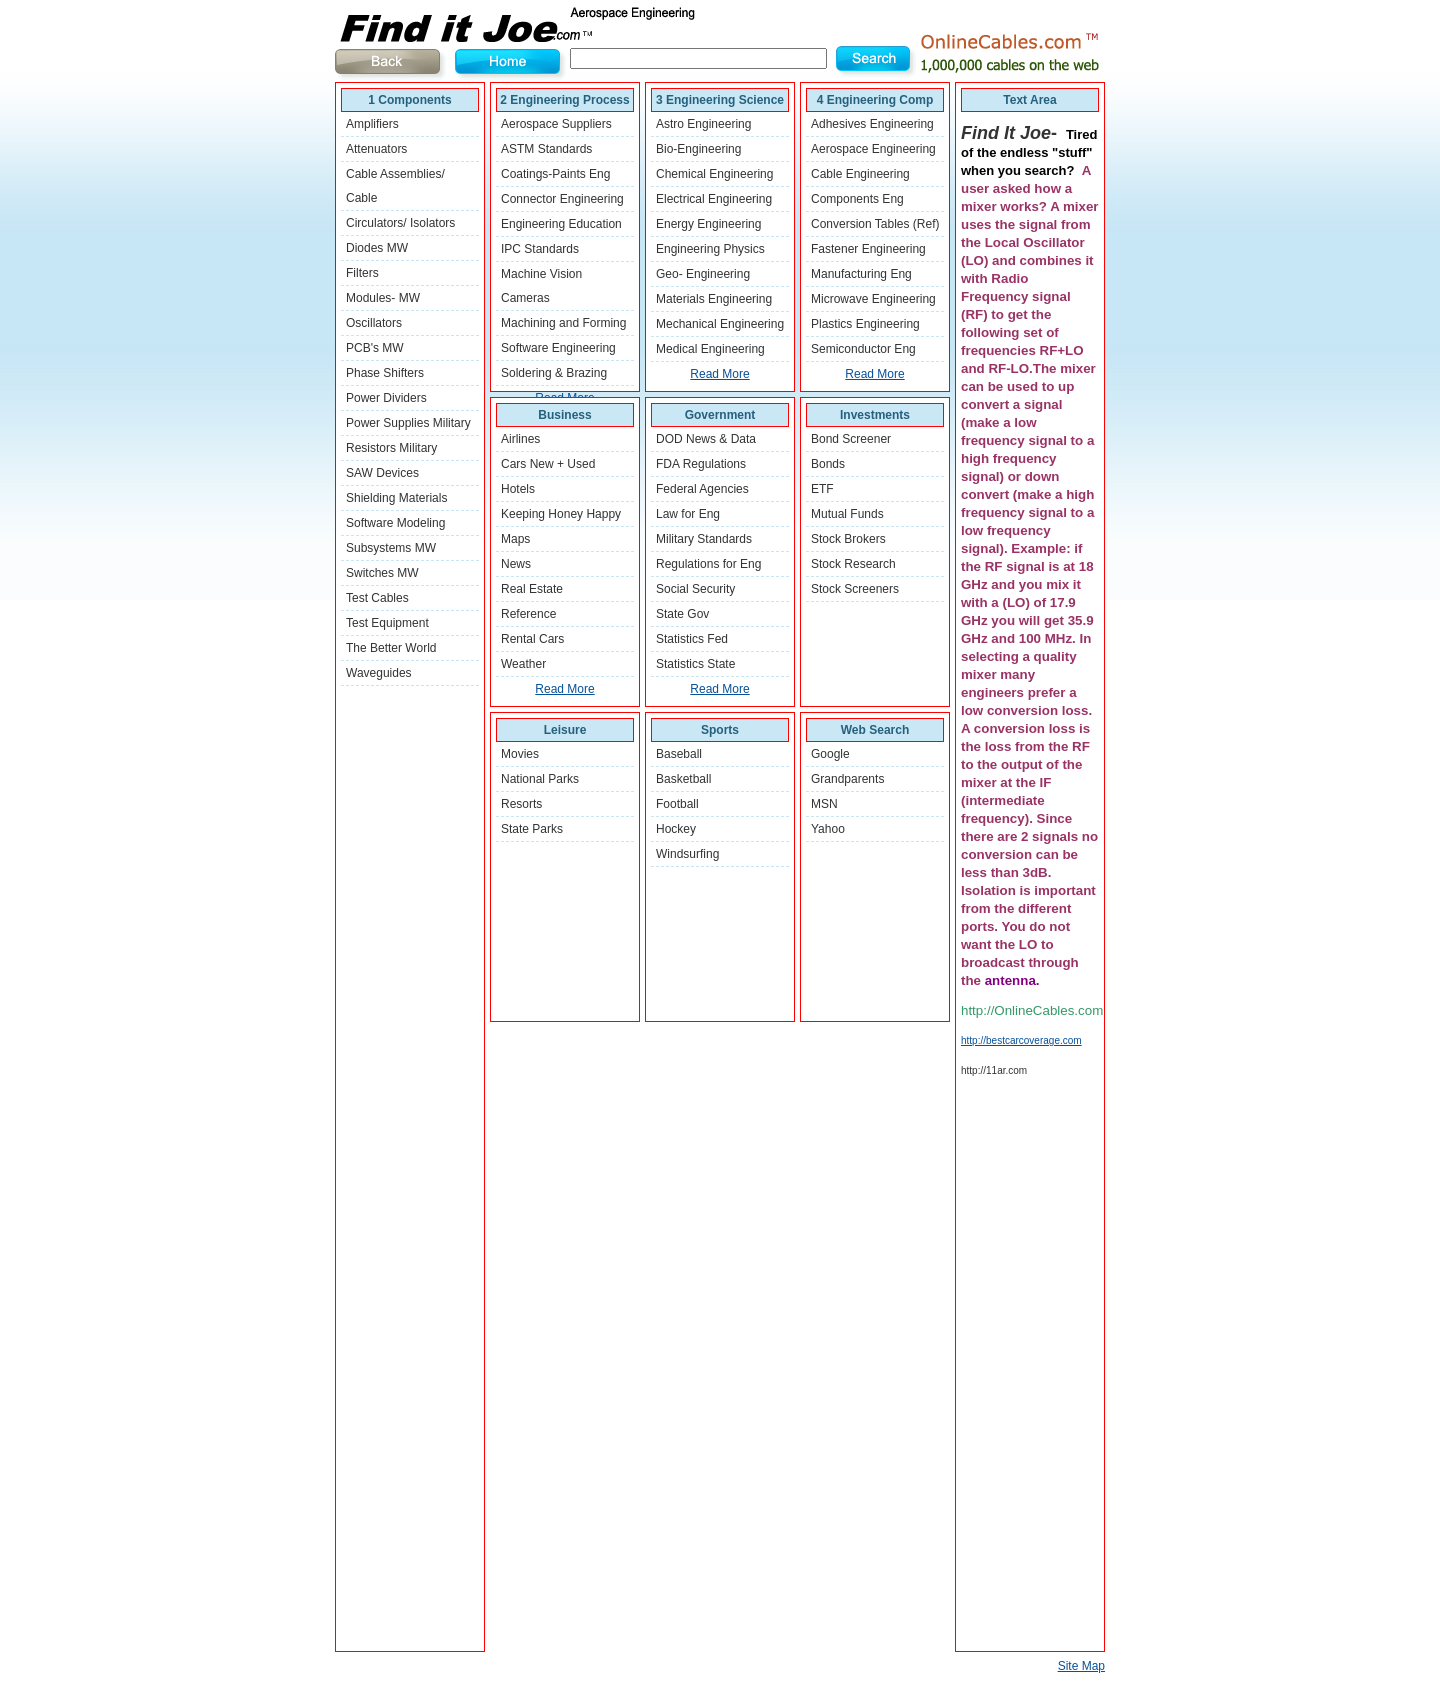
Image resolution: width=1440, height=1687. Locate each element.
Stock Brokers (848, 539)
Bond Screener (851, 439)
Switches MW (382, 573)
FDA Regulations (701, 464)
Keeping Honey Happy (561, 514)
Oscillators (374, 323)
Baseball (679, 754)
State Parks (532, 829)
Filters (362, 273)
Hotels (518, 489)
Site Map (1081, 1666)
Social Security (695, 589)
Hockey (676, 829)
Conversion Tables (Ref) (875, 224)
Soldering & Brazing (554, 373)
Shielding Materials (396, 498)
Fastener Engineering (868, 249)
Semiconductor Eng (863, 349)
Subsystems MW (391, 548)
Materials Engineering (714, 299)
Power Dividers (386, 398)
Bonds (828, 464)
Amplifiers (372, 124)
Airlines (520, 439)
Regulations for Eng (708, 564)
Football (677, 804)
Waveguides (379, 673)
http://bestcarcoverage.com (1021, 1040)
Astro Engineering (703, 124)
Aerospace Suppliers (556, 124)
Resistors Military (391, 448)
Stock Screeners (855, 589)
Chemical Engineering (714, 174)
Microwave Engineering (873, 299)
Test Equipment (387, 623)
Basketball (683, 779)
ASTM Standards (546, 149)
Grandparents (847, 779)
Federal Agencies (702, 489)
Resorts (521, 804)
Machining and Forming (563, 323)
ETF (822, 489)
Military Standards (704, 539)
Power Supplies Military (408, 423)
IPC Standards (540, 249)
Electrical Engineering (714, 199)
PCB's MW (375, 348)
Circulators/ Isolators (400, 223)
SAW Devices (382, 473)
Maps (515, 539)
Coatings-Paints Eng (555, 174)
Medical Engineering (710, 349)
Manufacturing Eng (861, 274)
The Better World (391, 648)
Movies (520, 754)
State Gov (682, 614)
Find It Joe (535, 25)
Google (830, 754)
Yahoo (828, 829)
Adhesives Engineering (872, 124)
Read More (719, 374)
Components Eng (857, 199)
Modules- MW (383, 298)
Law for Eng (688, 514)
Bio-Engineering (698, 149)
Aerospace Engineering (873, 149)
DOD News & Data (706, 439)
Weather (523, 664)
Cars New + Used (548, 464)
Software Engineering (558, 348)
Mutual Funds (847, 514)
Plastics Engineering (865, 324)
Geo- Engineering (703, 274)
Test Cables (377, 598)
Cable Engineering (860, 174)
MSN (824, 804)
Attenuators (376, 149)
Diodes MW (377, 248)
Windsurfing (687, 854)
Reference (528, 614)
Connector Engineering (562, 199)
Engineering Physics (710, 249)
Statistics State (695, 664)
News (516, 564)
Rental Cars (532, 639)
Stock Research (853, 564)
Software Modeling (395, 523)
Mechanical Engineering (720, 324)
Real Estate (532, 589)
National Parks (540, 779)
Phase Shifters (385, 373)
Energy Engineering (708, 224)
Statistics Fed (692, 639)
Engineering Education (561, 224)
